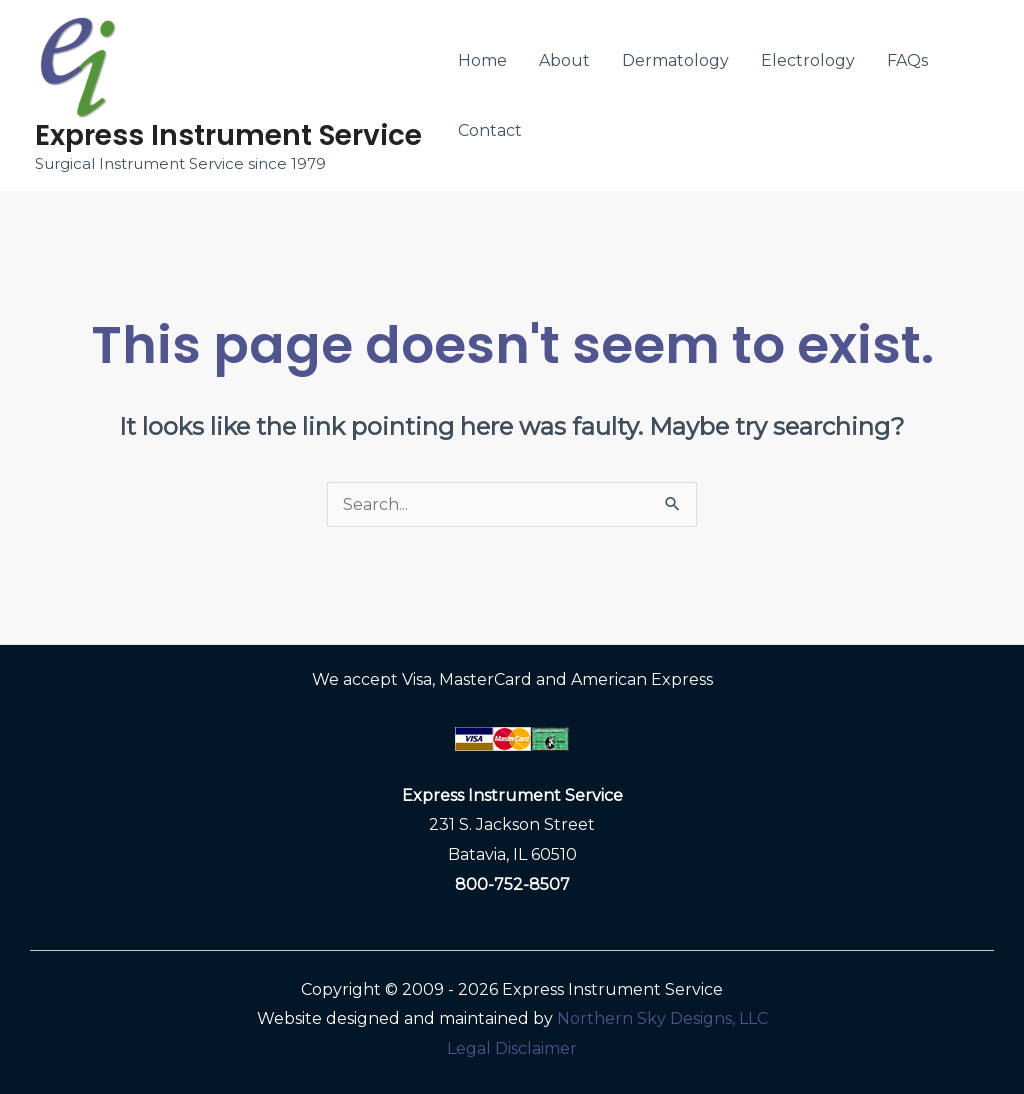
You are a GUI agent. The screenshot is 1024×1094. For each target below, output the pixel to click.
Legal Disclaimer (512, 1048)
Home (482, 60)
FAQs (907, 60)
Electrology (808, 60)
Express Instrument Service (228, 135)
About (564, 60)
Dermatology (675, 60)
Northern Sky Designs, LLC (662, 1018)
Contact (490, 130)
